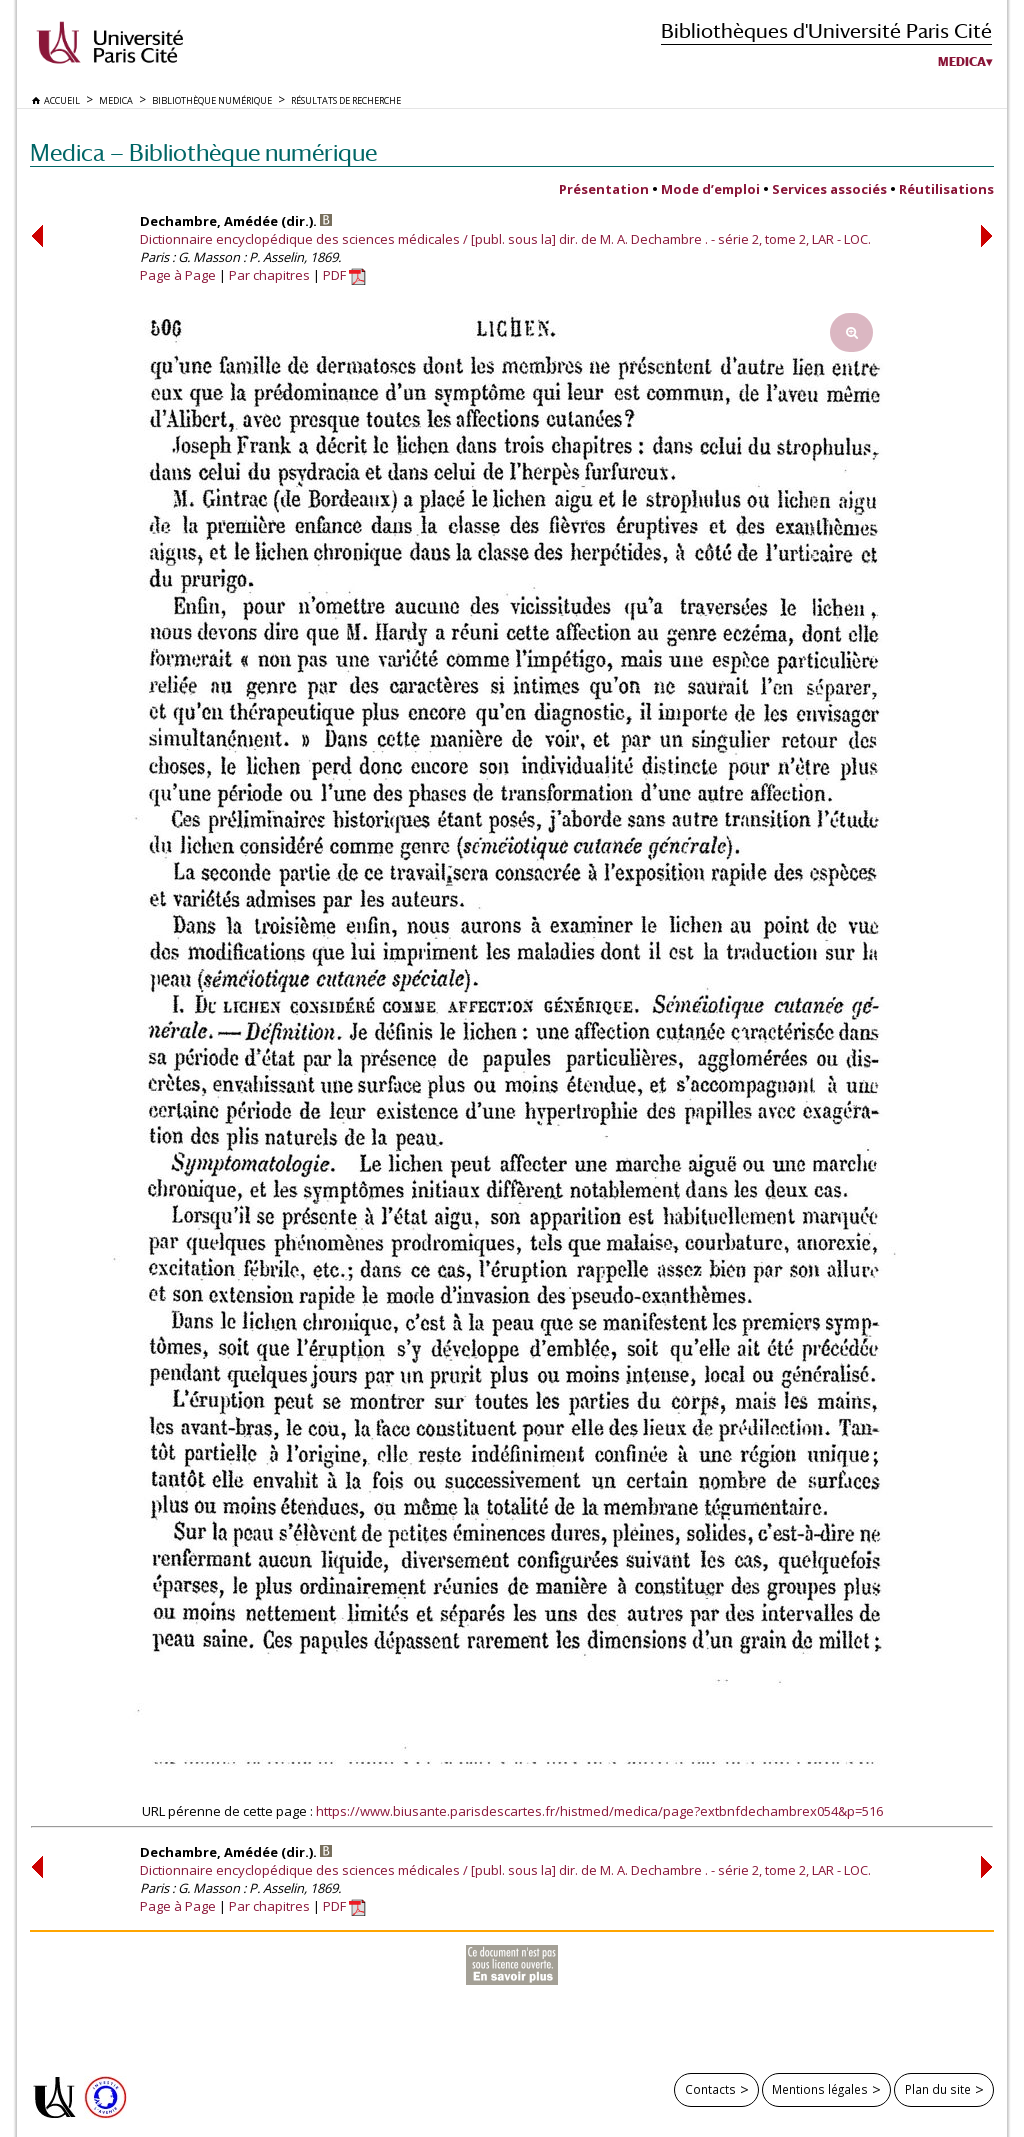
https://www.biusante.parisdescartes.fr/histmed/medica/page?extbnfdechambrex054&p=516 (599, 1811)
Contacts (710, 2089)
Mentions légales (820, 2089)
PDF (344, 275)
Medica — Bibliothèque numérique (203, 152)
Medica (962, 62)
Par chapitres (269, 275)
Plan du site (938, 2089)
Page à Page (178, 275)
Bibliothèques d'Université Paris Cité (826, 30)
